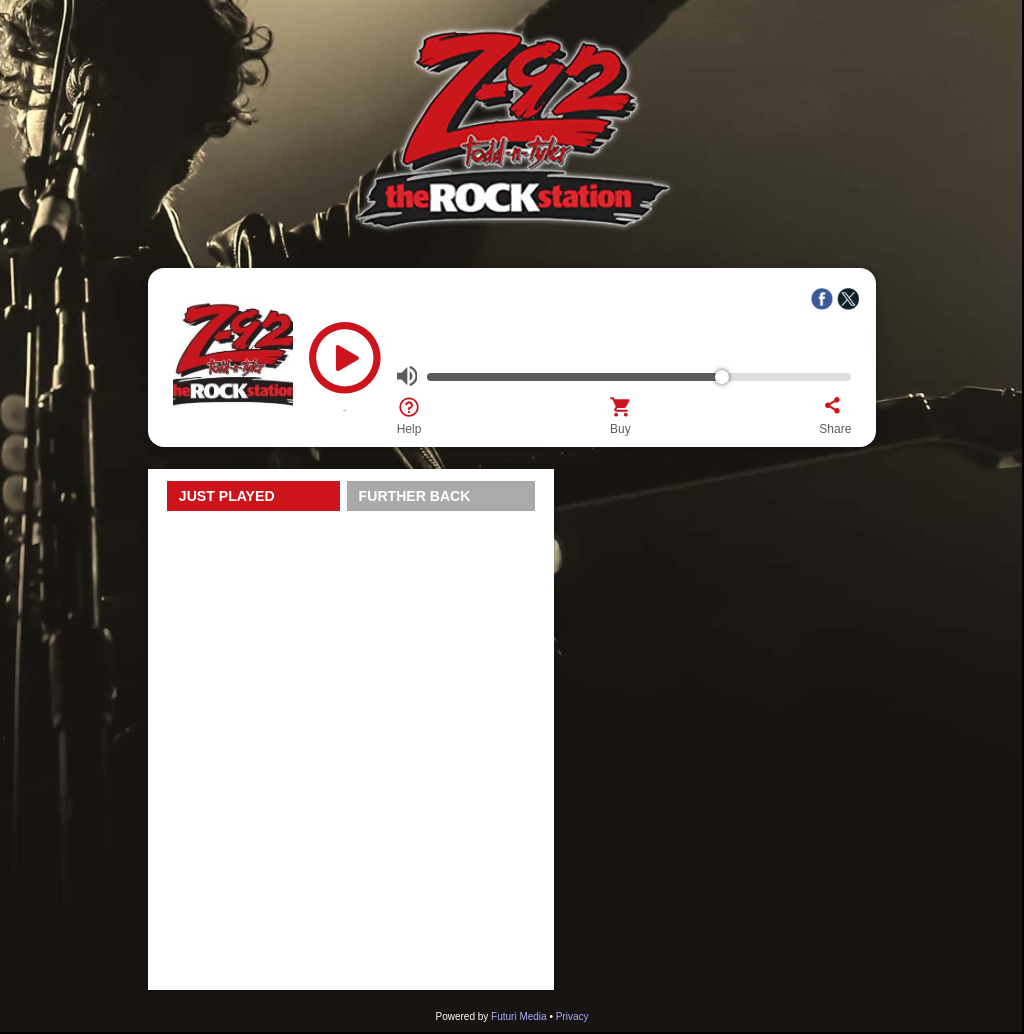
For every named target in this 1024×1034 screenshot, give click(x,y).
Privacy (572, 1016)
